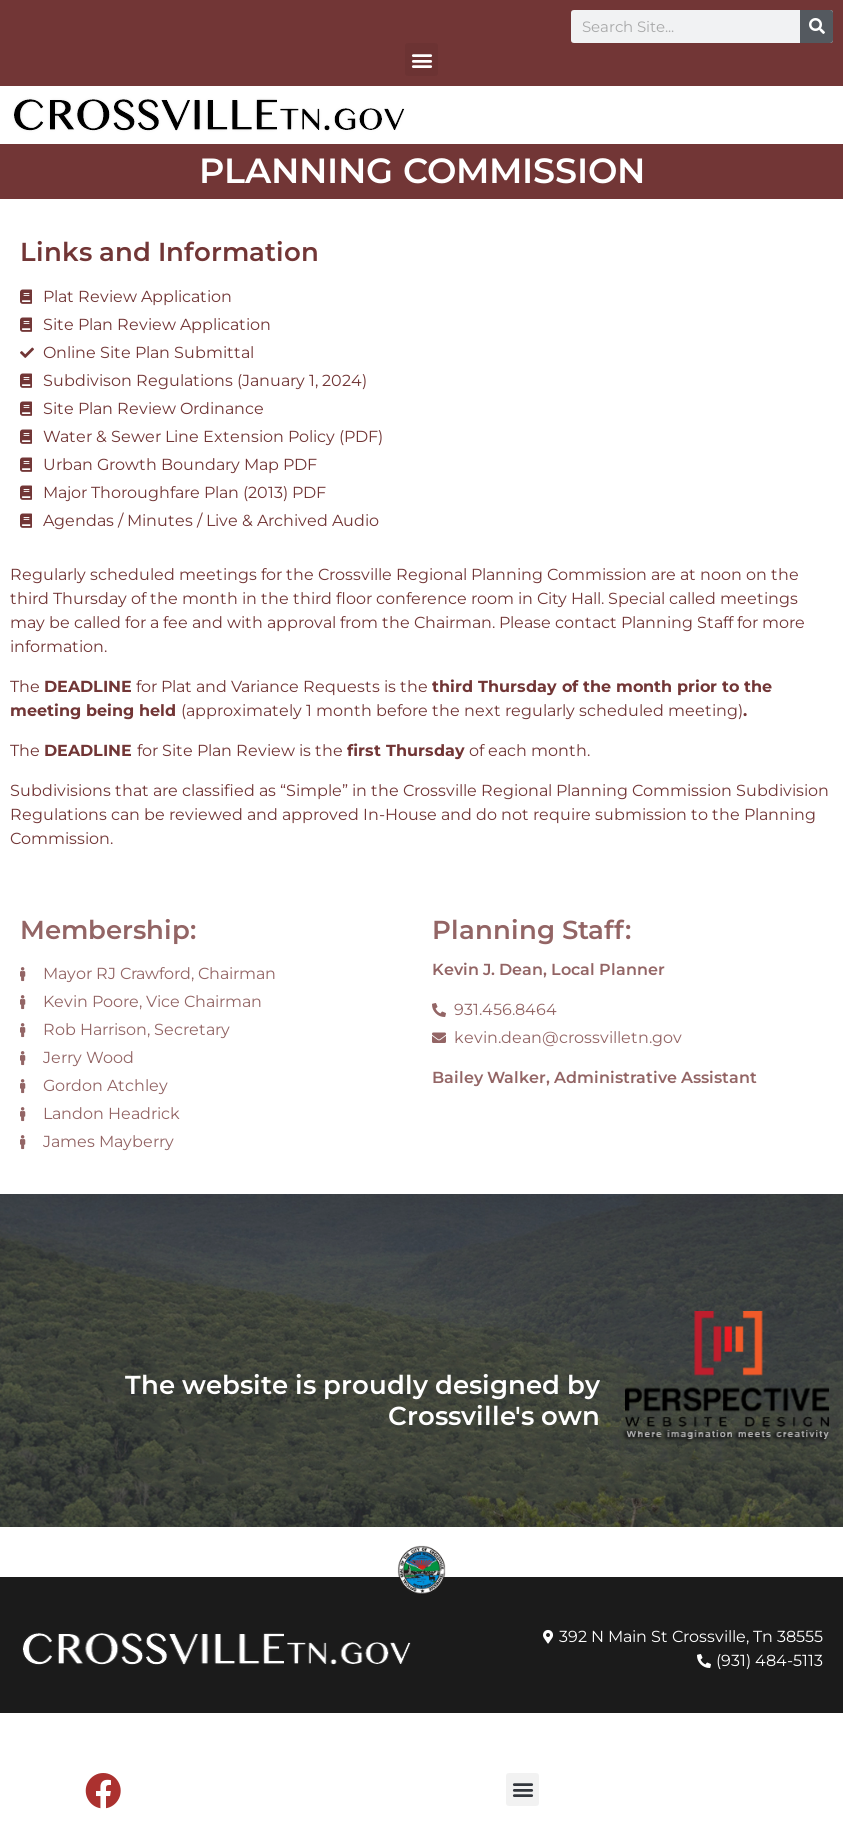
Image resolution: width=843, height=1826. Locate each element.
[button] (421, 59)
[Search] (816, 26)
